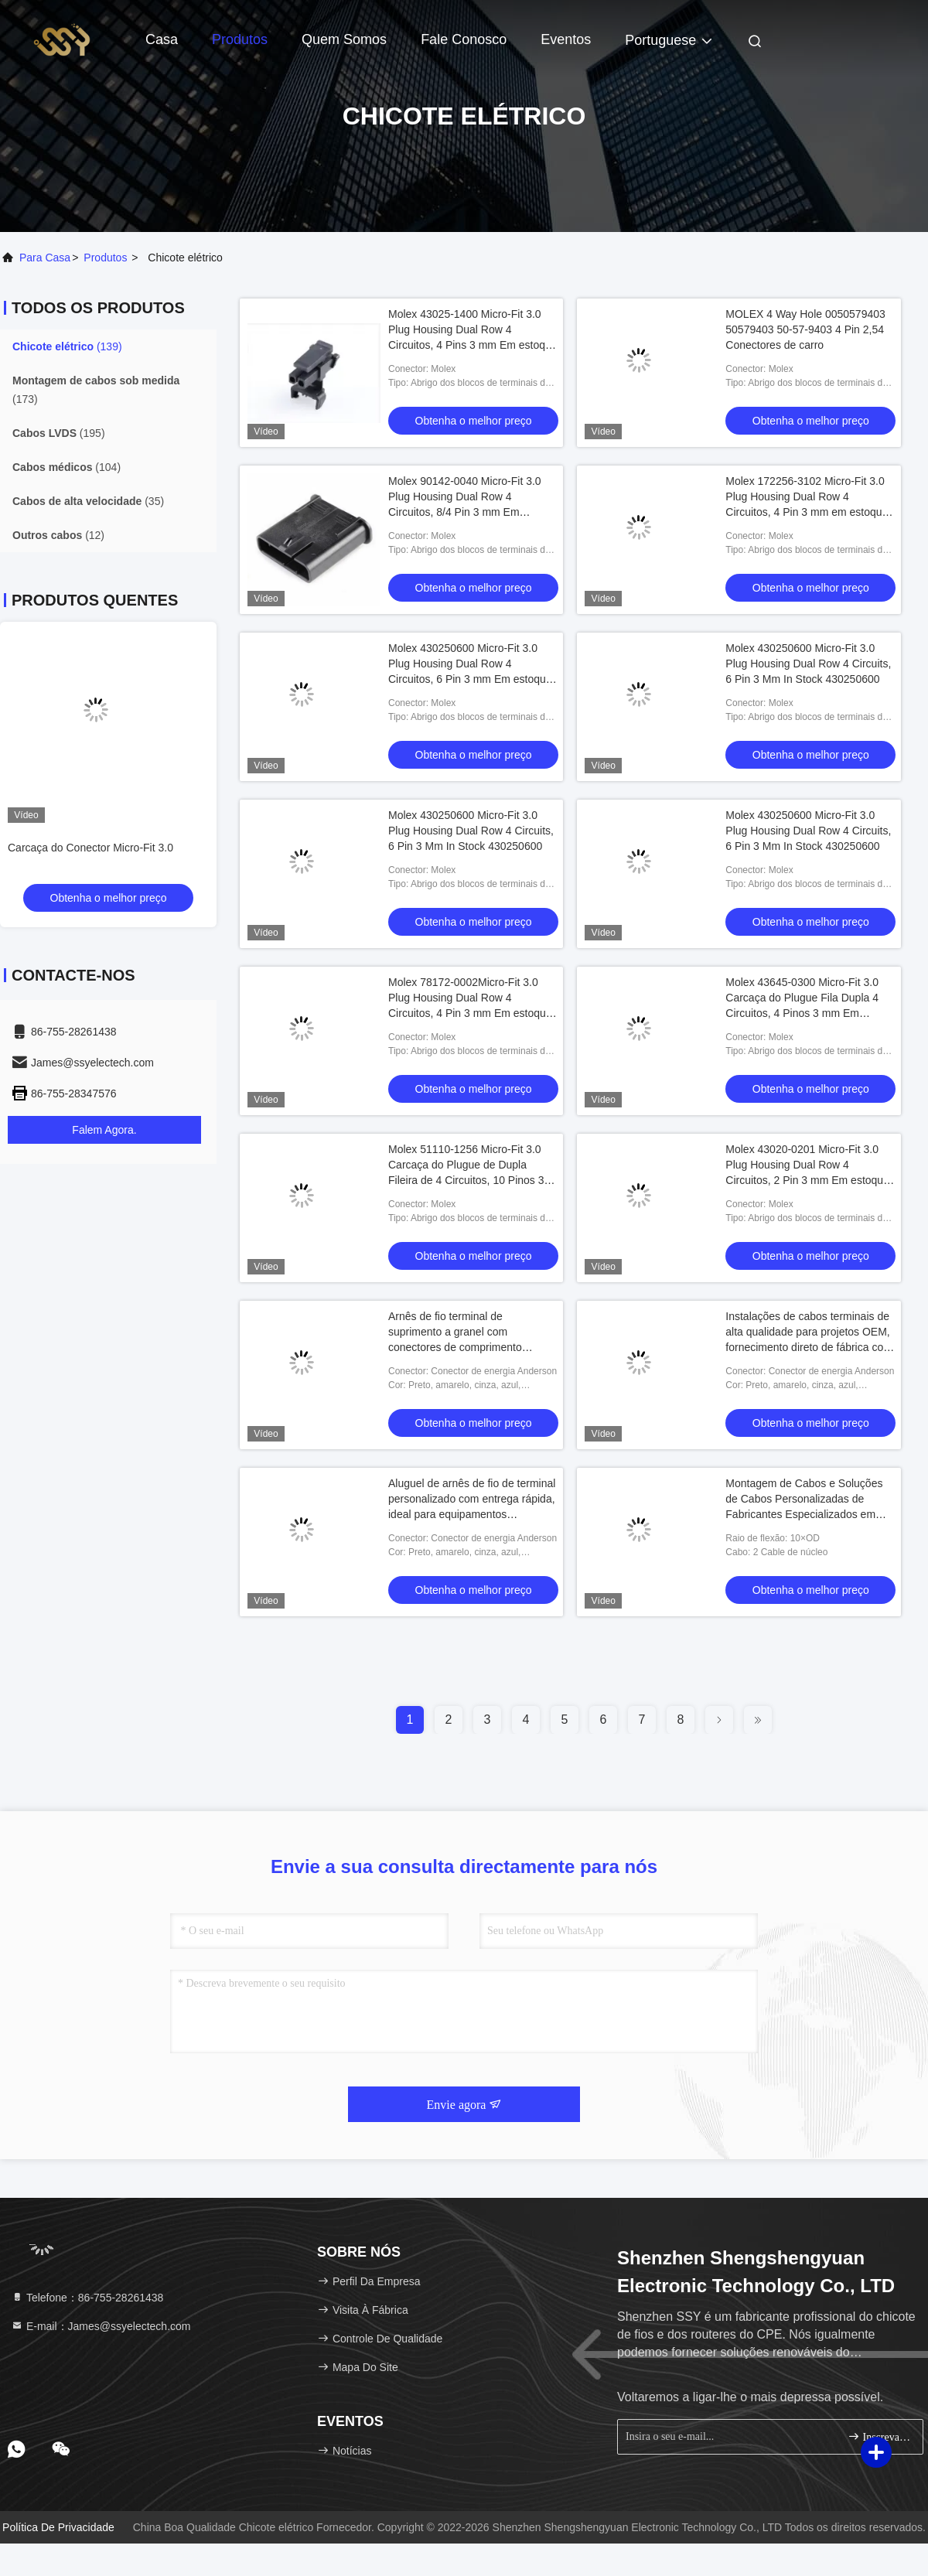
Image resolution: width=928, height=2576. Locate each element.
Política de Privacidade (58, 2527)
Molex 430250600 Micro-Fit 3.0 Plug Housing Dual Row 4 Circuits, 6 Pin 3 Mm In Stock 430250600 (808, 663)
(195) (58, 433)
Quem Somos (344, 39)
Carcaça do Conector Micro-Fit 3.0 (90, 847)
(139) (67, 346)
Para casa (44, 257)
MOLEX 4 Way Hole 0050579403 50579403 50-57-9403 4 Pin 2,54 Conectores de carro (805, 329)
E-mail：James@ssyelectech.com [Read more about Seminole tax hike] (101, 2326)
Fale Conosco (464, 39)
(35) (88, 501)
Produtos (240, 39)
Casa (161, 39)
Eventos (566, 39)
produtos (105, 257)
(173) (95, 389)
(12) (58, 535)
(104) (66, 467)
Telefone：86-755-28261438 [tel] (87, 2297)
